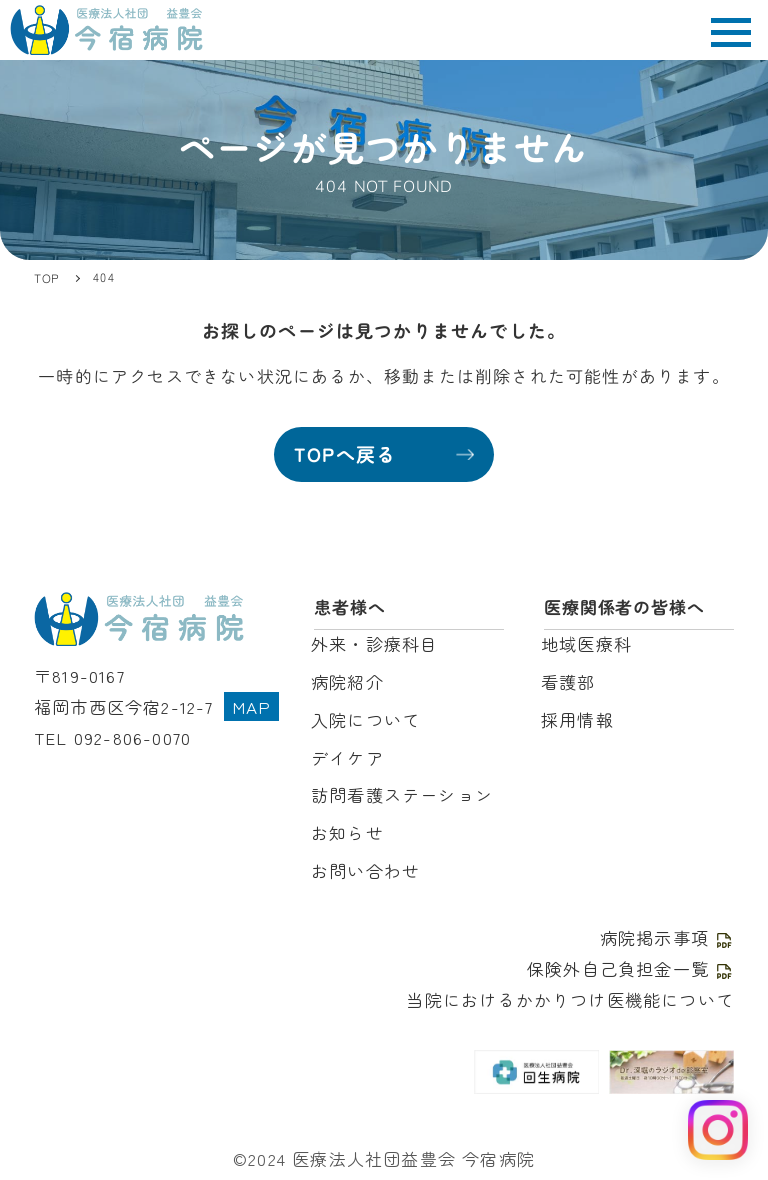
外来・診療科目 (374, 643)
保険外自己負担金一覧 (630, 968)
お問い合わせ (365, 870)
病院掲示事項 (667, 937)
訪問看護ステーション (402, 794)
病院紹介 (347, 681)
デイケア (347, 757)
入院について (365, 719)
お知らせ (347, 832)
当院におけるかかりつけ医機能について (570, 999)
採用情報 (577, 719)
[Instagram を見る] (718, 1130)
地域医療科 (586, 643)
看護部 (568, 681)
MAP (252, 706)
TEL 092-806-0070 (112, 737)
